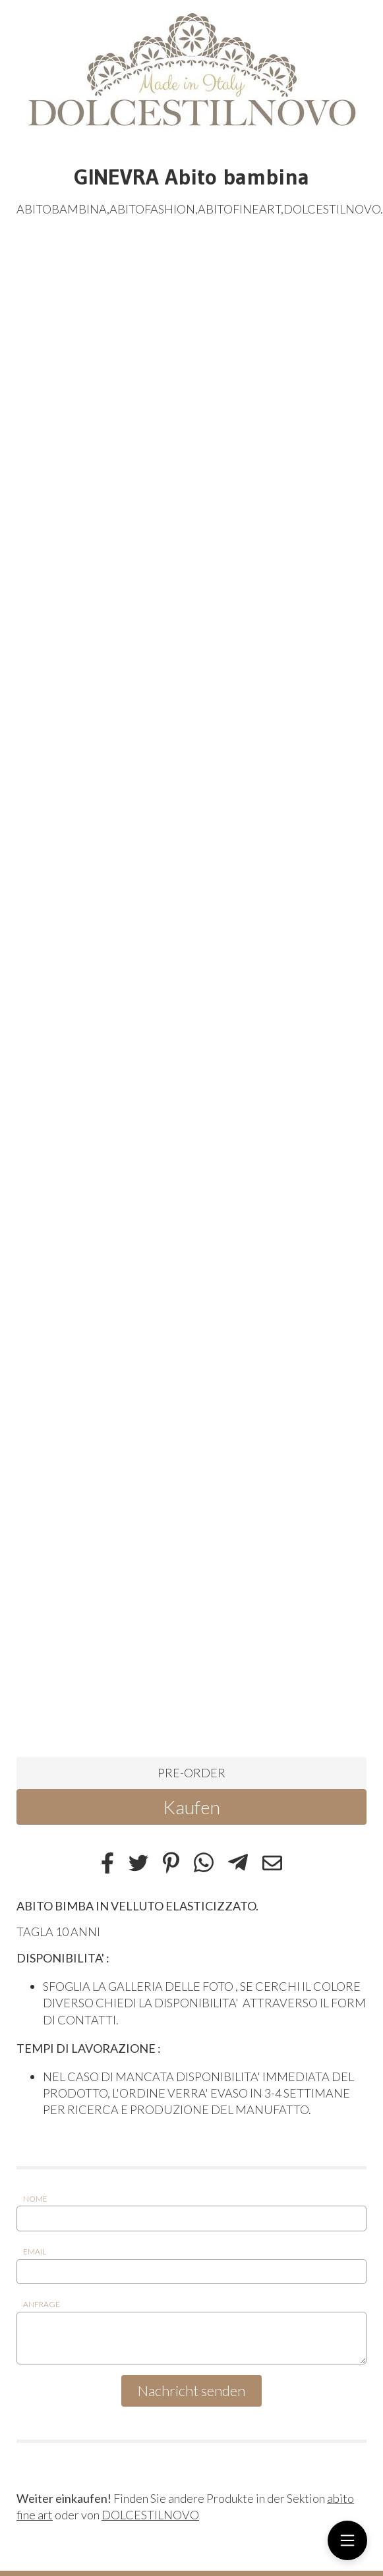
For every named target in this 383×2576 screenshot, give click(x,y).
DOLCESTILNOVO (150, 2514)
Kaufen (191, 1807)
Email (34, 2251)
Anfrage (41, 2304)
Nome (35, 2199)
